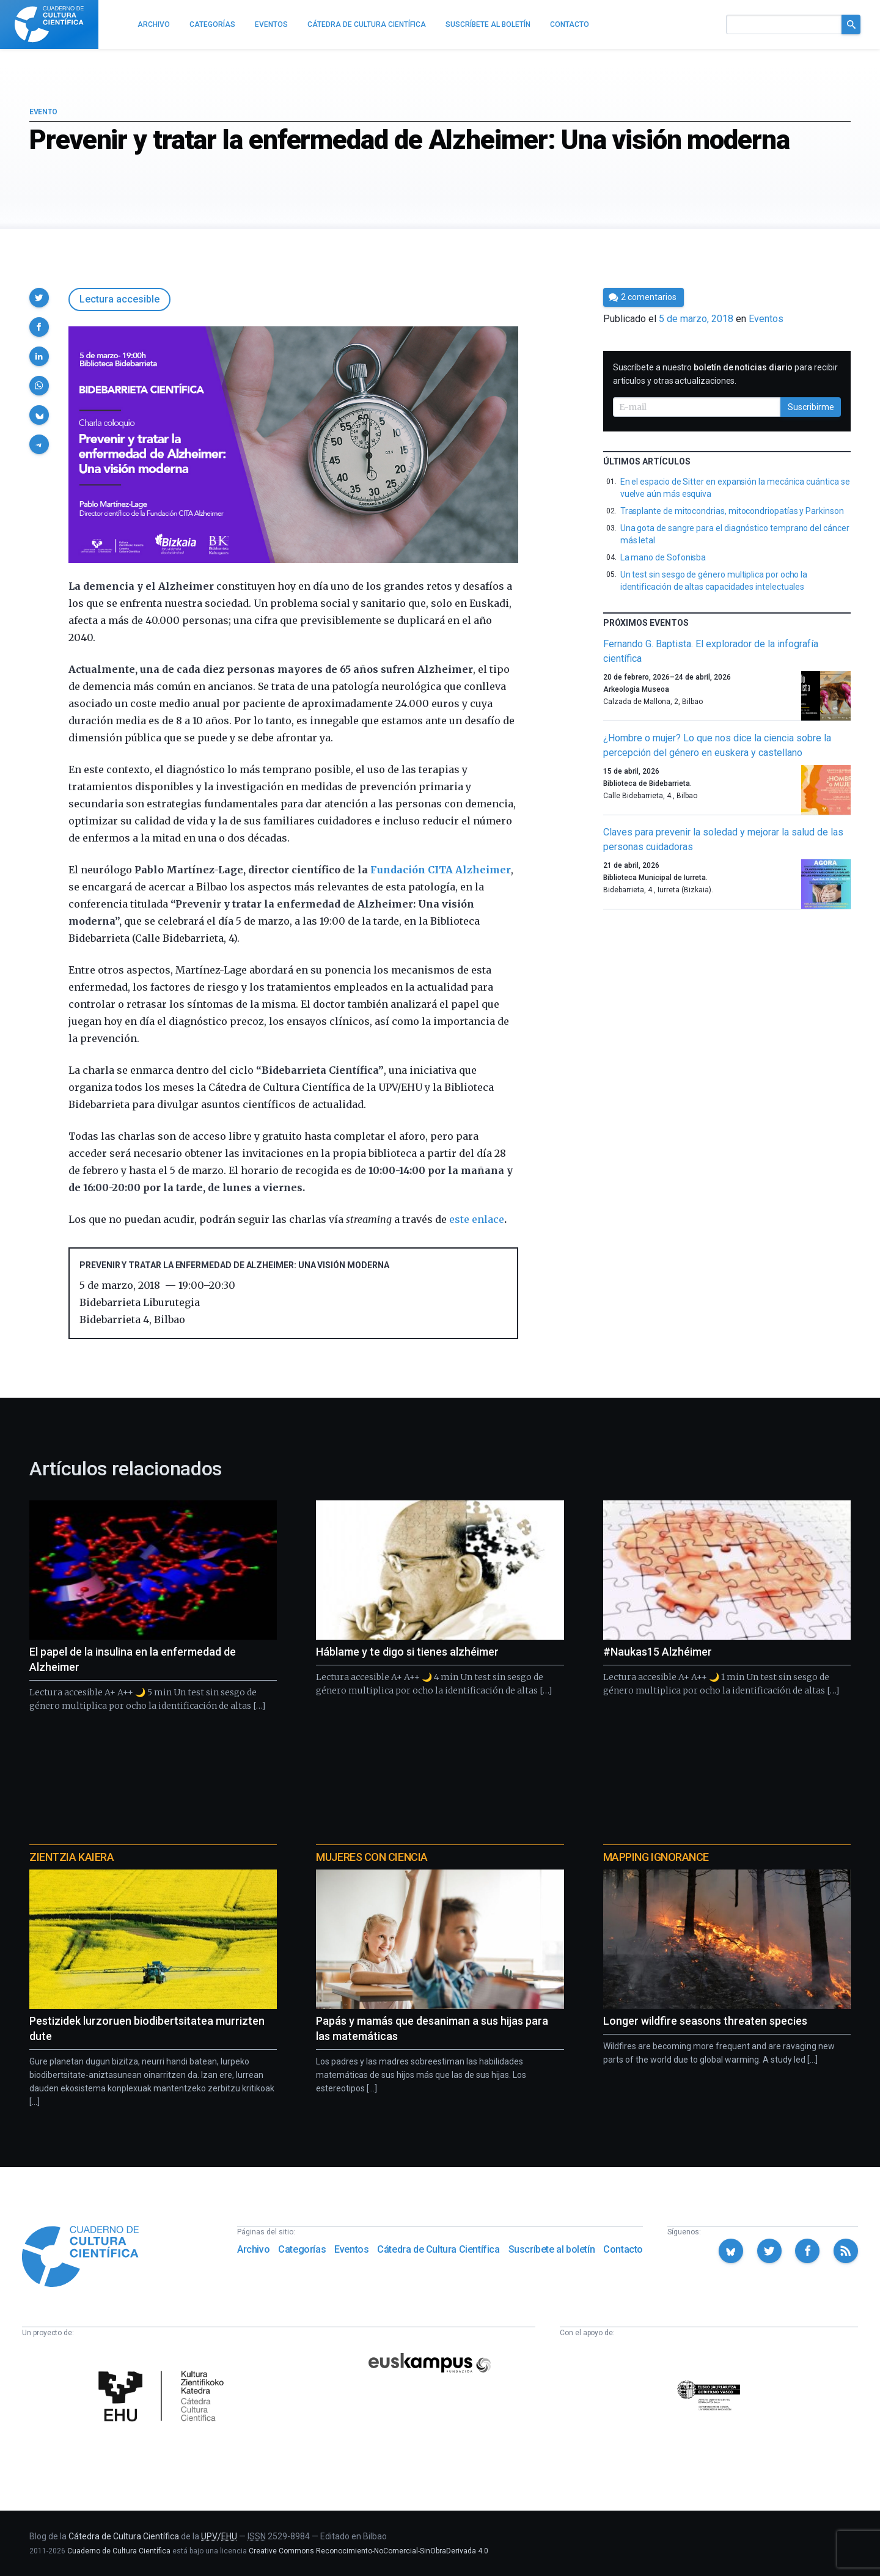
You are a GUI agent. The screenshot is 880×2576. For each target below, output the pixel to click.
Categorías (302, 2249)
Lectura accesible (119, 299)
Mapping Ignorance (656, 1857)
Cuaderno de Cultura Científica (118, 2551)
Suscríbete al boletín (551, 2249)
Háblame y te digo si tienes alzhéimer (407, 1651)
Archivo (253, 2249)
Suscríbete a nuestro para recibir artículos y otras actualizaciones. (725, 374)
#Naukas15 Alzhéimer (657, 1651)
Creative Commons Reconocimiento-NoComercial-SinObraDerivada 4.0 (368, 2551)
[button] (39, 297)
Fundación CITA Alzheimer (440, 870)
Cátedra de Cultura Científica (438, 2249)
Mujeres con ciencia (371, 1857)
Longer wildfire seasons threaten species (705, 2020)
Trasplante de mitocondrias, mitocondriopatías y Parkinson (732, 511)
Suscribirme (811, 407)
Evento (43, 112)
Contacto (623, 2249)
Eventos (766, 319)
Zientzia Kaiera (71, 1857)
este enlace (476, 1219)
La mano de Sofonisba (663, 557)
